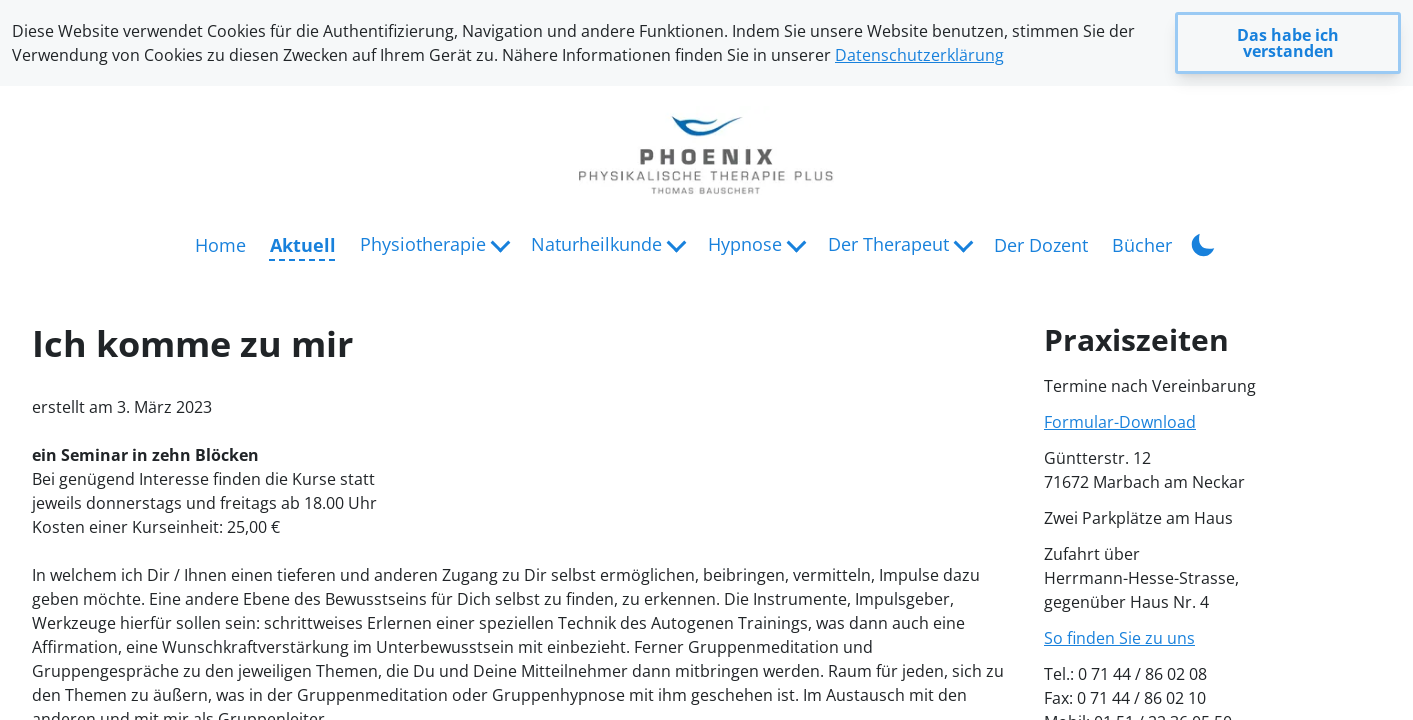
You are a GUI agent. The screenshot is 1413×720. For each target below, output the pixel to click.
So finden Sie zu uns (1119, 638)
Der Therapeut (888, 244)
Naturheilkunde (596, 244)
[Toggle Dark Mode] (1203, 243)
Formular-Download (1120, 422)
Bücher (1142, 245)
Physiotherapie (423, 244)
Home (220, 245)
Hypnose (745, 244)
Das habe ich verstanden (1288, 43)
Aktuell (303, 245)
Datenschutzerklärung (919, 55)
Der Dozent (1041, 245)
